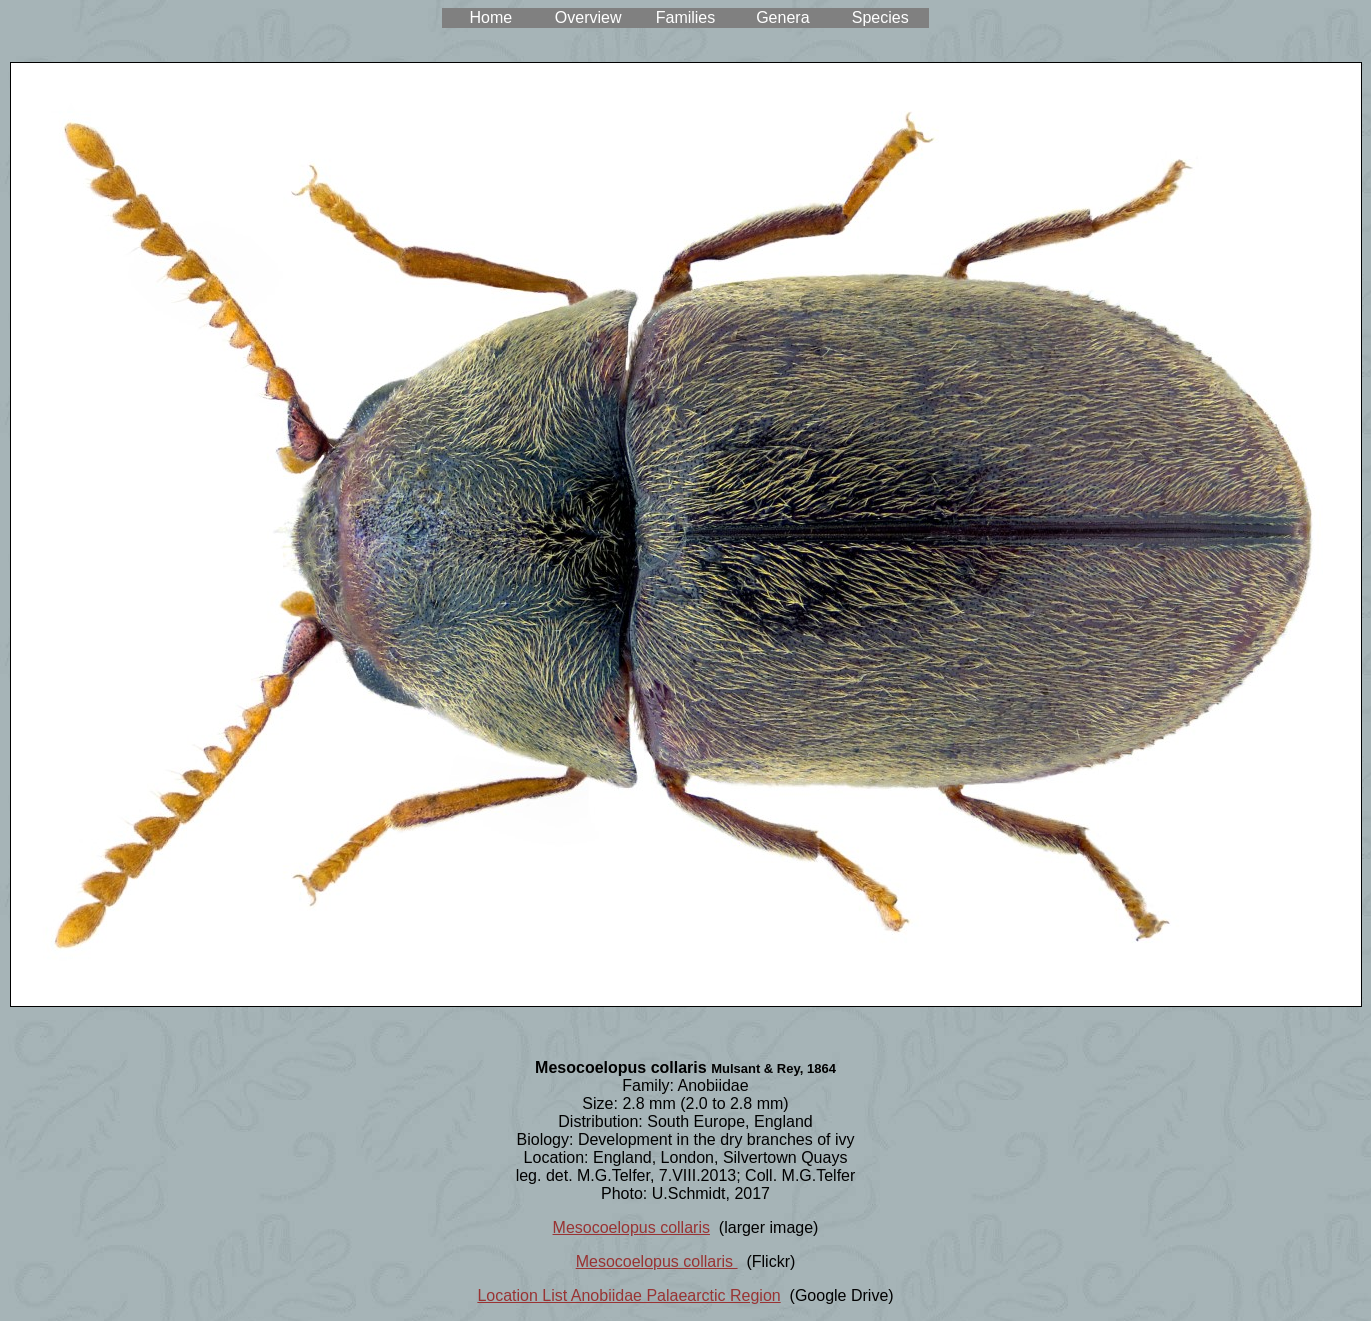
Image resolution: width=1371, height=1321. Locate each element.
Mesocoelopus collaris (631, 1227)
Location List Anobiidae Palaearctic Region (628, 1295)
